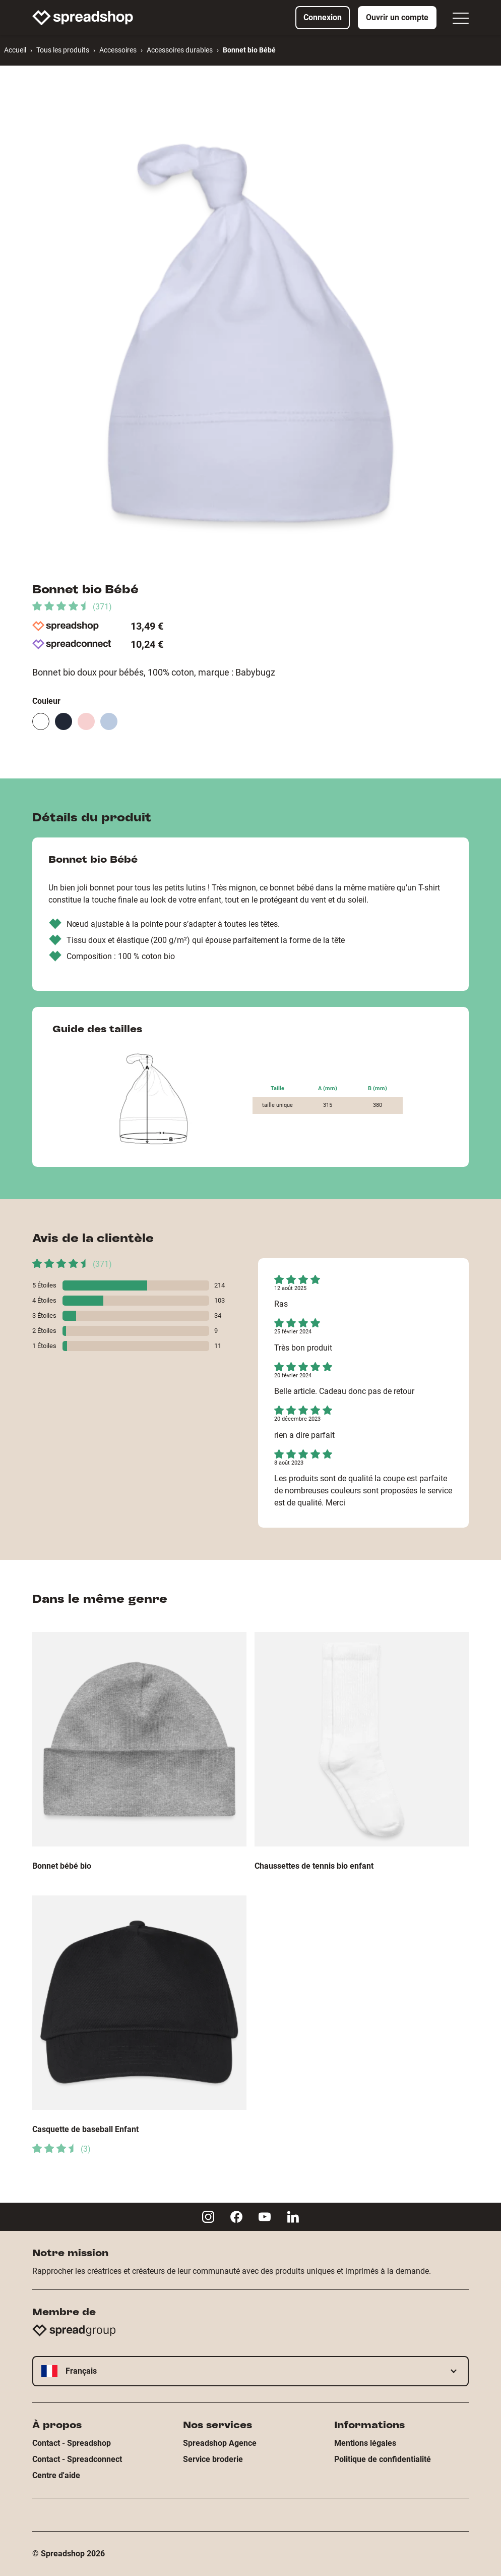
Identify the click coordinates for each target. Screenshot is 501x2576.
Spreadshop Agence (220, 2443)
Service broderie (213, 2459)
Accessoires (118, 50)
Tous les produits (62, 50)
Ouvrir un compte (397, 17)
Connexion (322, 17)
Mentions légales (365, 2443)
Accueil (15, 50)
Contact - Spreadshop (71, 2443)
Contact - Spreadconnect (77, 2459)
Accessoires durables (180, 50)
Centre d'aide (56, 2475)
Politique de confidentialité (382, 2459)
